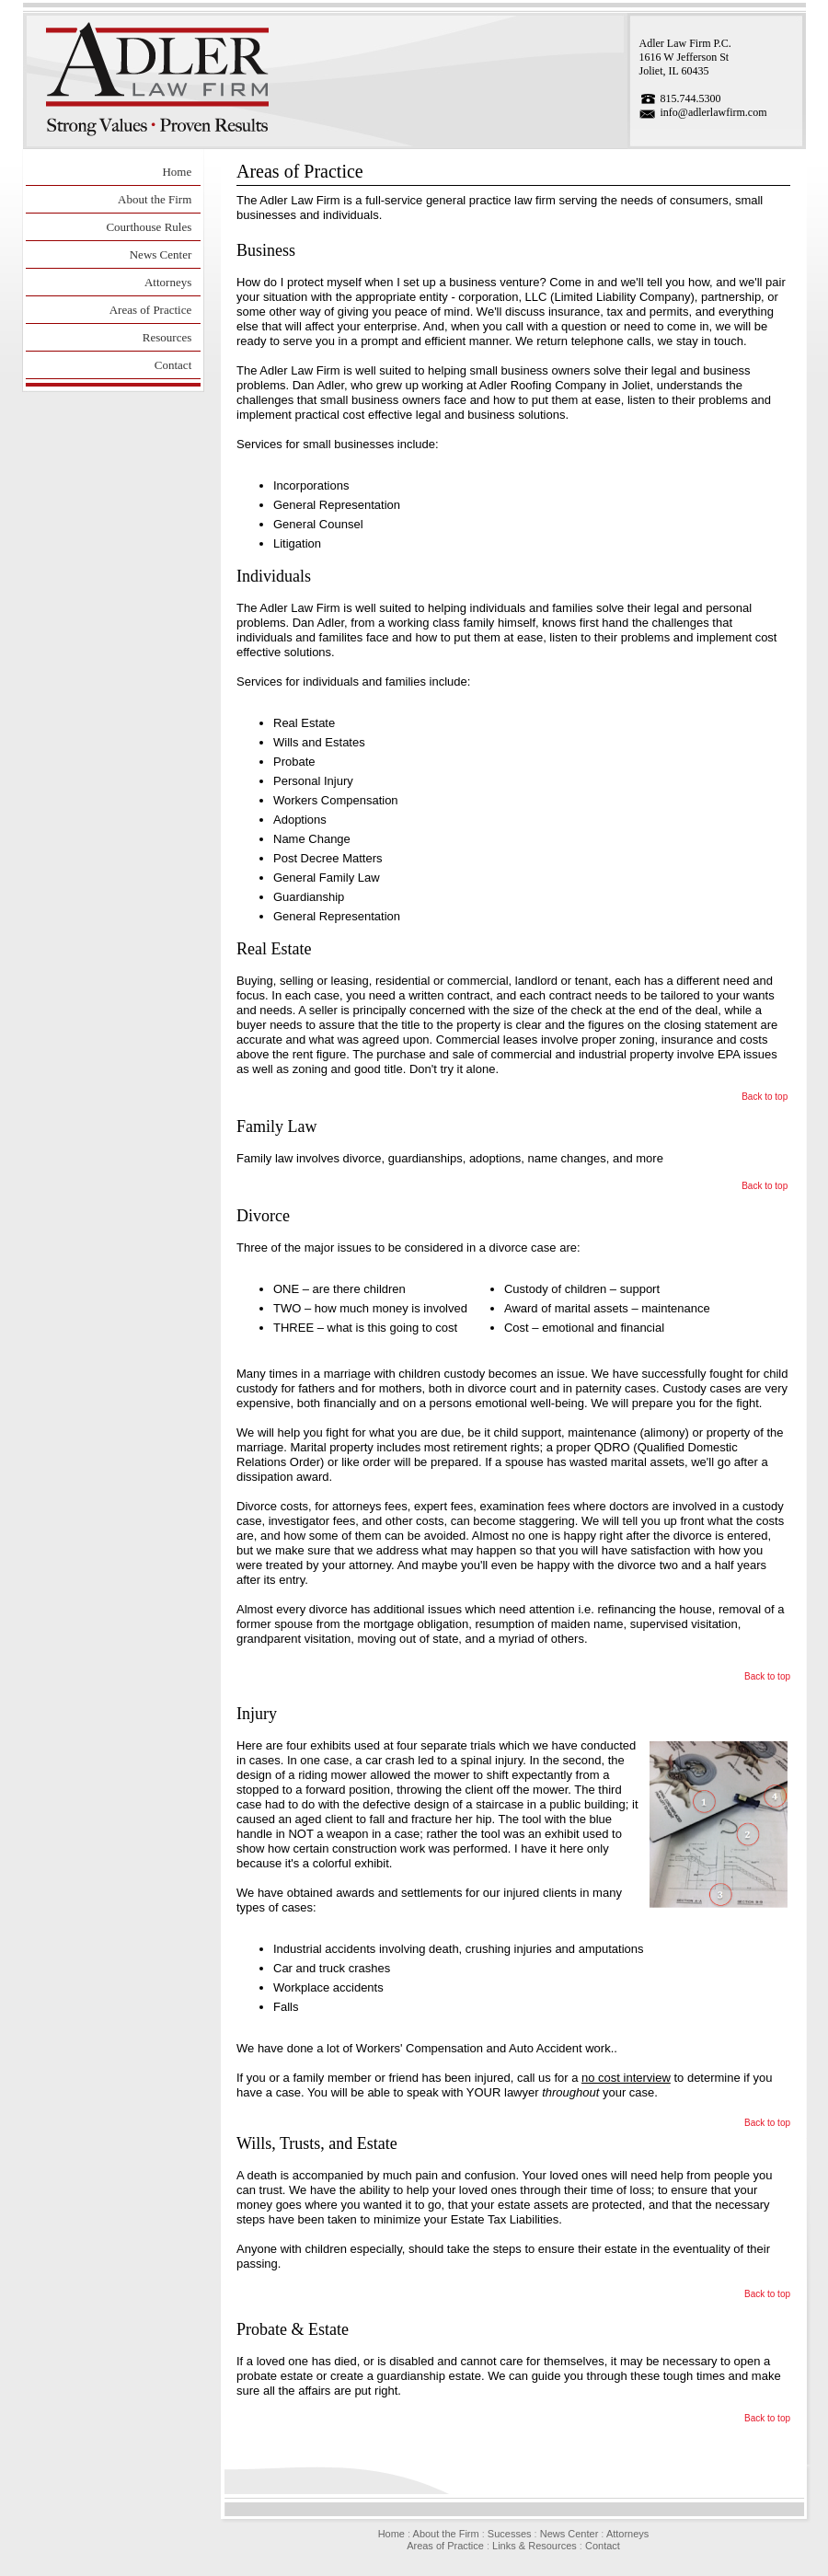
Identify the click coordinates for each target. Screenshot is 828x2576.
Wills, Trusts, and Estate (316, 2143)
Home (176, 172)
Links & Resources (534, 2545)
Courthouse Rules (148, 227)
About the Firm (154, 199)
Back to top (765, 1097)
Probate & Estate (292, 2329)
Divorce (263, 1216)
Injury (256, 1713)
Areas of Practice (150, 310)
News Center (161, 254)
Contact (173, 365)
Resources (167, 337)
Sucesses (510, 2533)
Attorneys (167, 282)
